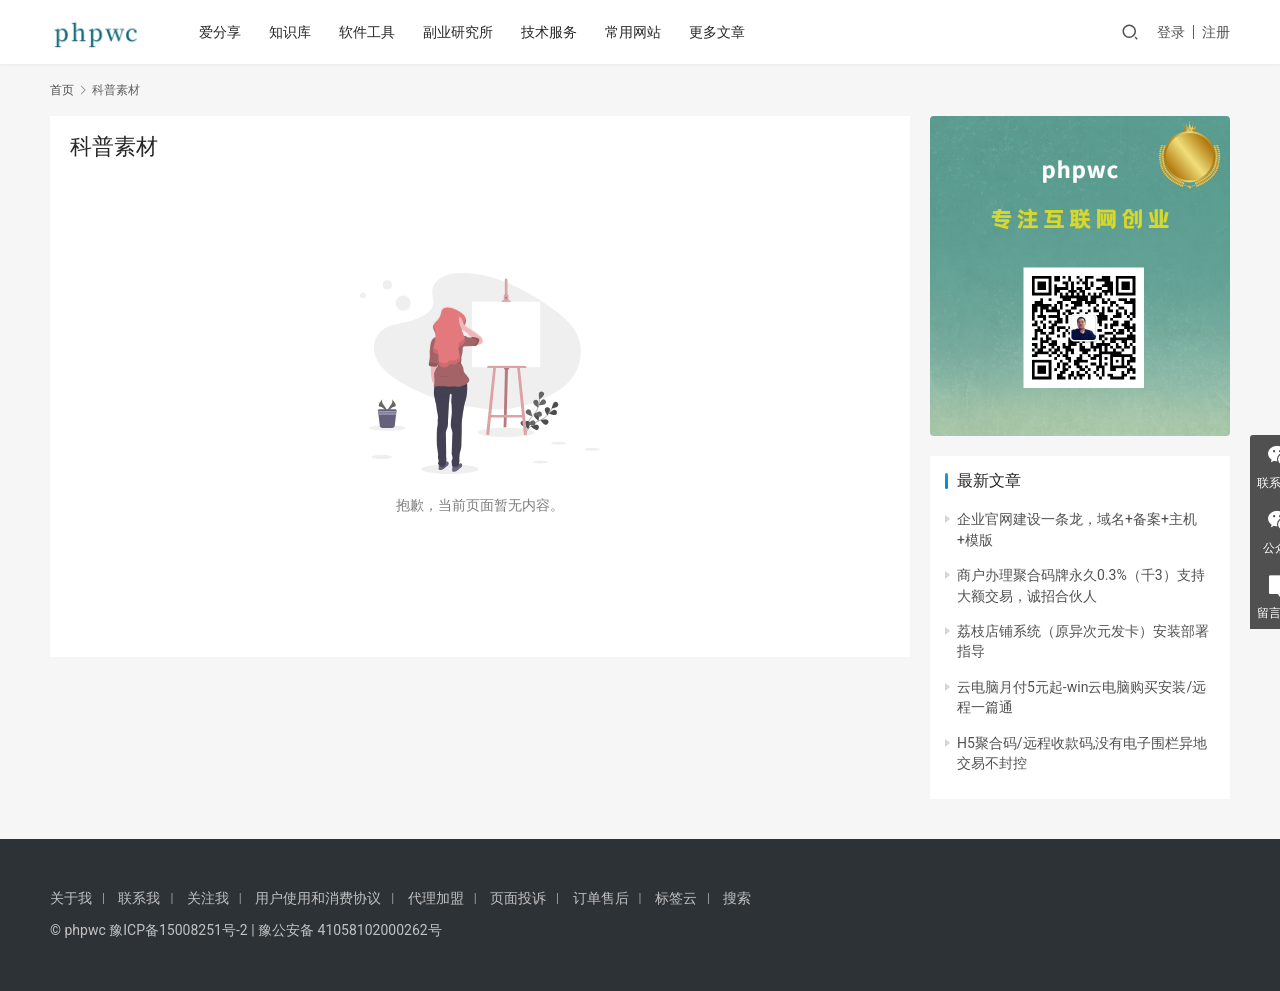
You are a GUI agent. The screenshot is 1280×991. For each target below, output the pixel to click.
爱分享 (222, 32)
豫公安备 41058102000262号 (350, 930)
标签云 (676, 898)
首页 (62, 90)
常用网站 (635, 32)
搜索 (737, 898)
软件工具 (369, 32)
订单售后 (601, 898)
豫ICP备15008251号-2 (178, 930)
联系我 (139, 898)
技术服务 (551, 32)
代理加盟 (436, 898)
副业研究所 (460, 32)
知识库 (292, 32)
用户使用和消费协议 (318, 898)
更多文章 (719, 32)
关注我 (208, 898)
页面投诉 (518, 898)
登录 (1171, 32)
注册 (1216, 32)
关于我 (71, 898)
